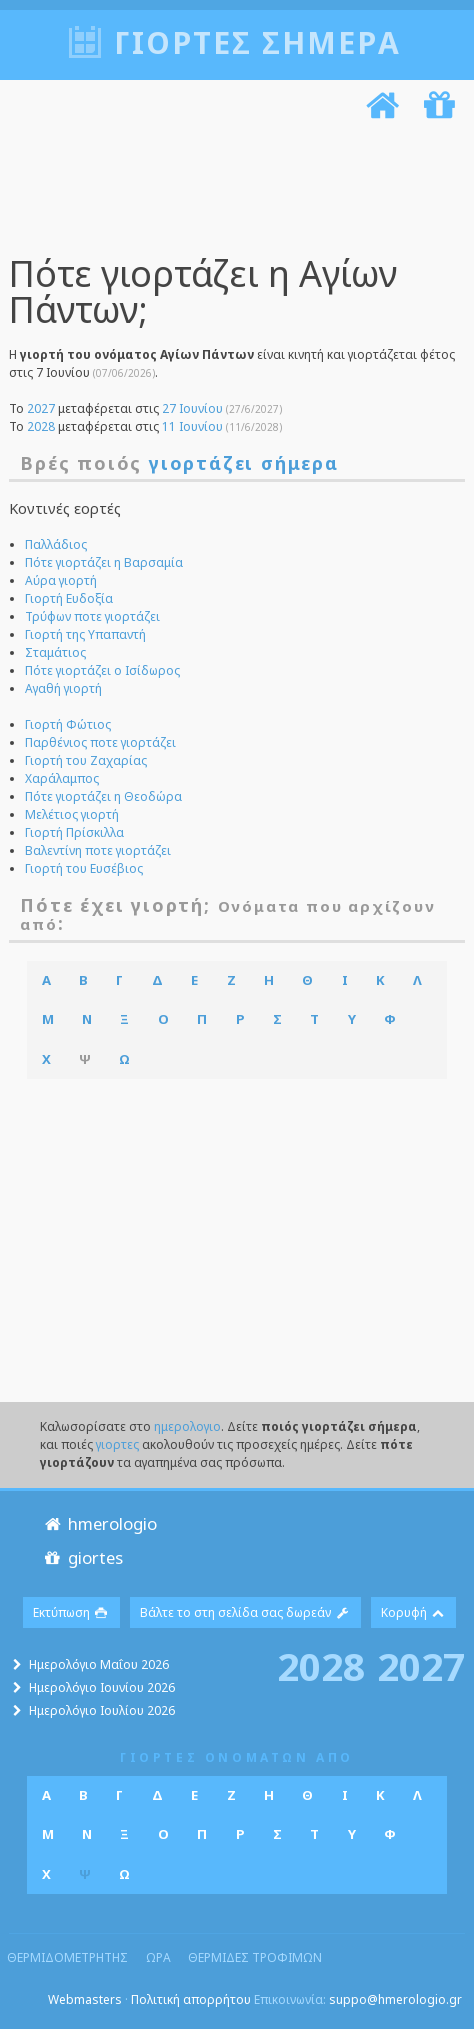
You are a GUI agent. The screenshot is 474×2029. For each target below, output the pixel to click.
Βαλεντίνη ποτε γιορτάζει (98, 850)
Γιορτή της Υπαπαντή (85, 634)
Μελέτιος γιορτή (72, 814)
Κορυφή (414, 1612)
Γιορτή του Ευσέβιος (84, 868)
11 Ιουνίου (192, 426)
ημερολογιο (187, 1426)
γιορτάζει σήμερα (244, 463)
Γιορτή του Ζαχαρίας (86, 760)
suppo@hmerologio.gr (395, 1999)
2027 (41, 408)
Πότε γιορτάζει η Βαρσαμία (104, 562)
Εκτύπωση (71, 1612)
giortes (82, 1557)
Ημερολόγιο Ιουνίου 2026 (102, 1687)
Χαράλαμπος (62, 778)
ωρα (158, 1957)
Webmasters (85, 1999)
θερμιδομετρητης (67, 1957)
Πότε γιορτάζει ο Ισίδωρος (102, 670)
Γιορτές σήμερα (257, 42)
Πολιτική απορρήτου (191, 1999)
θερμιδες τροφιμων (255, 1957)
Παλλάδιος (56, 544)
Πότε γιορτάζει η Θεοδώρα (103, 796)
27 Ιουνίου (192, 408)
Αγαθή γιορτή (63, 688)
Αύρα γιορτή (61, 580)
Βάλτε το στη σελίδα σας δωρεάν (245, 1612)
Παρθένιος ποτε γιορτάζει (100, 742)
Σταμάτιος (55, 652)
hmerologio (99, 1523)
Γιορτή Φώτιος (68, 724)
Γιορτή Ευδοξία (69, 598)
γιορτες (117, 1444)
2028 (41, 426)
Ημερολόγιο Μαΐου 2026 (99, 1664)
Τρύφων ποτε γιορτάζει (92, 616)
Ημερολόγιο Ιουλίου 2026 (102, 1710)
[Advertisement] (230, 191)
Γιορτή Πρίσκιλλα (74, 832)
